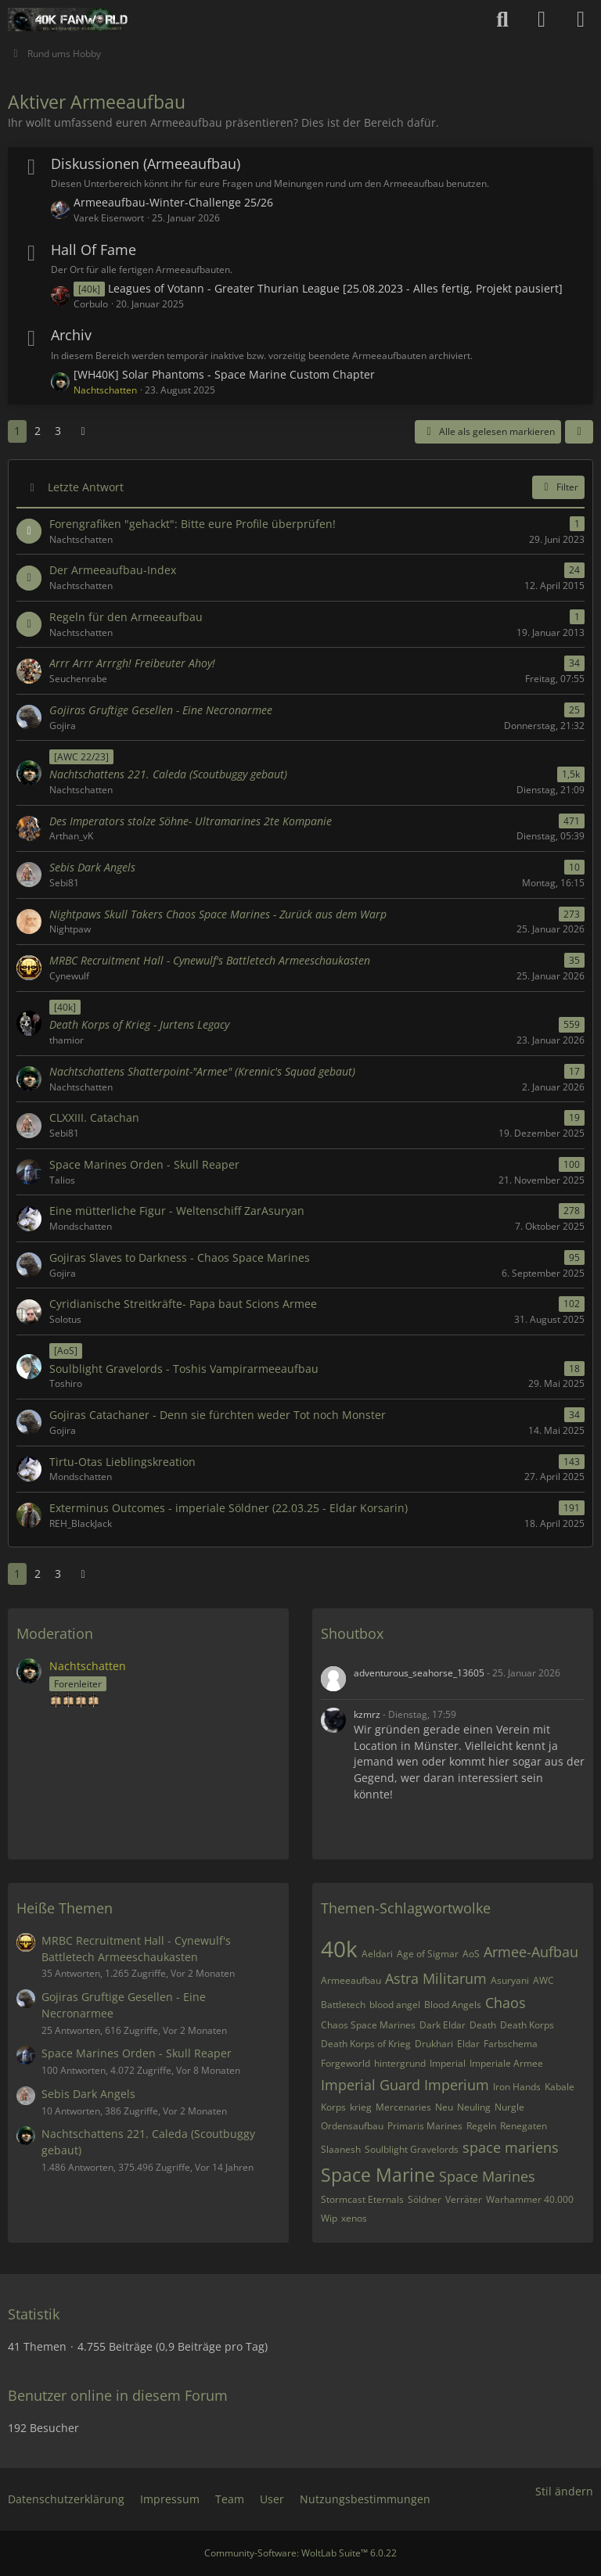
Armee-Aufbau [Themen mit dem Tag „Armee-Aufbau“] (531, 1951)
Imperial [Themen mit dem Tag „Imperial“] (448, 2063)
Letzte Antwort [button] (86, 487)
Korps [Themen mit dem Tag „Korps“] (333, 2107)
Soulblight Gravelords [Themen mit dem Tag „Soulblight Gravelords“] (412, 2149)
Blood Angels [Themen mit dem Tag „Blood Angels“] (452, 2004)
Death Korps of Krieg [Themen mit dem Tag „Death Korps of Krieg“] (366, 2043)
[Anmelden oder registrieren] (541, 19)
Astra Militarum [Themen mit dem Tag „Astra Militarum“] (436, 1978)
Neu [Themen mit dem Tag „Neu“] (444, 2107)
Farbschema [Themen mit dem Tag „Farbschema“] (511, 2043)
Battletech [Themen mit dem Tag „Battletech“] (343, 2004)
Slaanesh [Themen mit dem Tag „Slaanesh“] (341, 2149)
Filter (558, 487)
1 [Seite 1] (17, 430)
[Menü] (580, 19)
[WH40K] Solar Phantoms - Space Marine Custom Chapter (224, 374)
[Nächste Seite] (83, 431)
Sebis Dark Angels (88, 2093)
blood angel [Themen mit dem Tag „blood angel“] (394, 2004)
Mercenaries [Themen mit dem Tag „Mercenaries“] (403, 2107)
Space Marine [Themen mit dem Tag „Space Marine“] (378, 2174)
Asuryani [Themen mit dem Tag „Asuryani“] (510, 1980)
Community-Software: (300, 2553)
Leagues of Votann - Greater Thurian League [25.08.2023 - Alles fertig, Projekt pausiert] (335, 288)
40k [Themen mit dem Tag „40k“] (339, 1948)
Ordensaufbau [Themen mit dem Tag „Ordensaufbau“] (352, 2125)
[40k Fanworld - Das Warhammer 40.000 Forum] (68, 19)
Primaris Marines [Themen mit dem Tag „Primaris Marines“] (424, 2125)
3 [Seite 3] (58, 430)
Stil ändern (564, 2491)
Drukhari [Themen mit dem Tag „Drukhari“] (434, 2043)
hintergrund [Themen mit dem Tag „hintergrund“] (400, 2063)
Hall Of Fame (93, 249)
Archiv (71, 334)
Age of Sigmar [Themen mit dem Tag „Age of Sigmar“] (428, 1953)
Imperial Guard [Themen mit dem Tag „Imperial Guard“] (370, 2084)
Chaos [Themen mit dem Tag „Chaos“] (505, 2002)
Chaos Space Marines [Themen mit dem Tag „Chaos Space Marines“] (368, 2025)
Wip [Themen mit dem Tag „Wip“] (329, 2218)
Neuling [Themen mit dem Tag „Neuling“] (474, 2107)
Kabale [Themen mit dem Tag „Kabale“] (559, 2086)
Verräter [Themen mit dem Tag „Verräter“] (463, 2199)
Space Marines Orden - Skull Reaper (136, 2053)
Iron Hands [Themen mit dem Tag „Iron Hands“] (517, 2086)
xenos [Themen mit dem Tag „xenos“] (354, 2218)
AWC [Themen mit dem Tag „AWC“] (543, 1980)
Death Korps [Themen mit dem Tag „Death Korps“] (527, 2025)
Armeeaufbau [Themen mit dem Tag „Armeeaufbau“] (351, 1980)
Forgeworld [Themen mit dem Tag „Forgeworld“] (345, 2063)
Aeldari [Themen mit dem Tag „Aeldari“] (377, 1953)
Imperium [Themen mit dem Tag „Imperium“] (456, 2084)
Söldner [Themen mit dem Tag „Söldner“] (424, 2199)
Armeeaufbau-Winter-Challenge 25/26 (173, 202)
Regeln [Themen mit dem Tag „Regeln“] (481, 2125)
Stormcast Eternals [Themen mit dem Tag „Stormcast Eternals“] (362, 2199)
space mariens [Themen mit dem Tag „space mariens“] (510, 2147)
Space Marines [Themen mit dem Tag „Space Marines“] (487, 2176)
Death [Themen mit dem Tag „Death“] (483, 2025)
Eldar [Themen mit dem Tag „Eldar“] (468, 2043)
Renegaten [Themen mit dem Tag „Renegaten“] (523, 2125)
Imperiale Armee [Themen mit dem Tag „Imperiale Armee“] (506, 2063)
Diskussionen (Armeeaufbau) (145, 163)
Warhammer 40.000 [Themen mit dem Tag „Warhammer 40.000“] (530, 2199)
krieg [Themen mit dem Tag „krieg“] (361, 2107)
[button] (579, 432)
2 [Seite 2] (37, 430)
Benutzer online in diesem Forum (118, 2395)
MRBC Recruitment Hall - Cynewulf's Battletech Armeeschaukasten (136, 1948)
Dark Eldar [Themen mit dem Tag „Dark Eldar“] (442, 2025)
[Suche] (502, 19)
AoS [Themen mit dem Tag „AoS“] (471, 1953)
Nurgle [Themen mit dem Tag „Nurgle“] (509, 2107)
